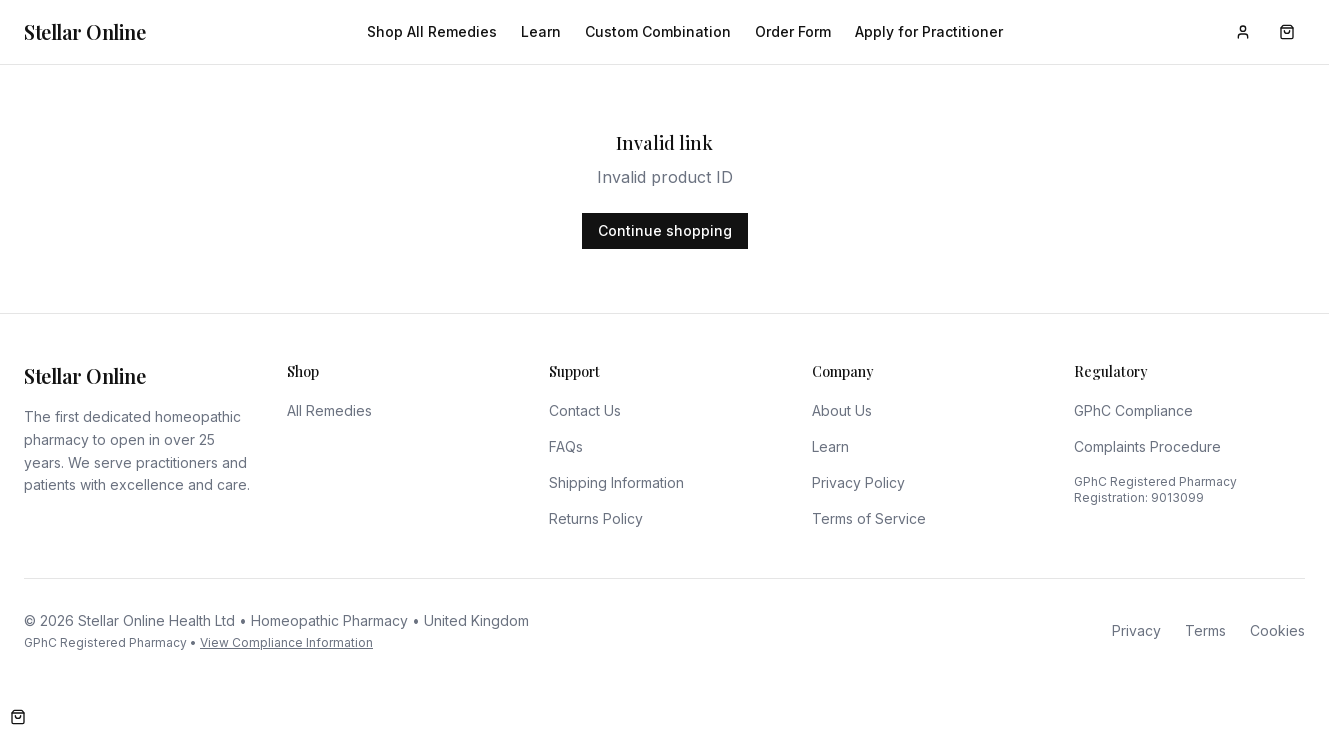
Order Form (793, 31)
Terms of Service (869, 518)
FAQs (566, 446)
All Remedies (329, 410)
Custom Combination (658, 31)
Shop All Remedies (432, 31)
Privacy (1136, 630)
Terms (1205, 630)
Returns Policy (596, 518)
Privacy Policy (858, 482)
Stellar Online (84, 31)
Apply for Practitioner (929, 31)
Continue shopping (665, 230)
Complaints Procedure (1147, 446)
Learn (541, 31)
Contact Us (585, 410)
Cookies (1277, 630)
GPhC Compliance (1133, 410)
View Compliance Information (286, 642)
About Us (842, 410)
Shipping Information (616, 482)
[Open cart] (18, 717)
